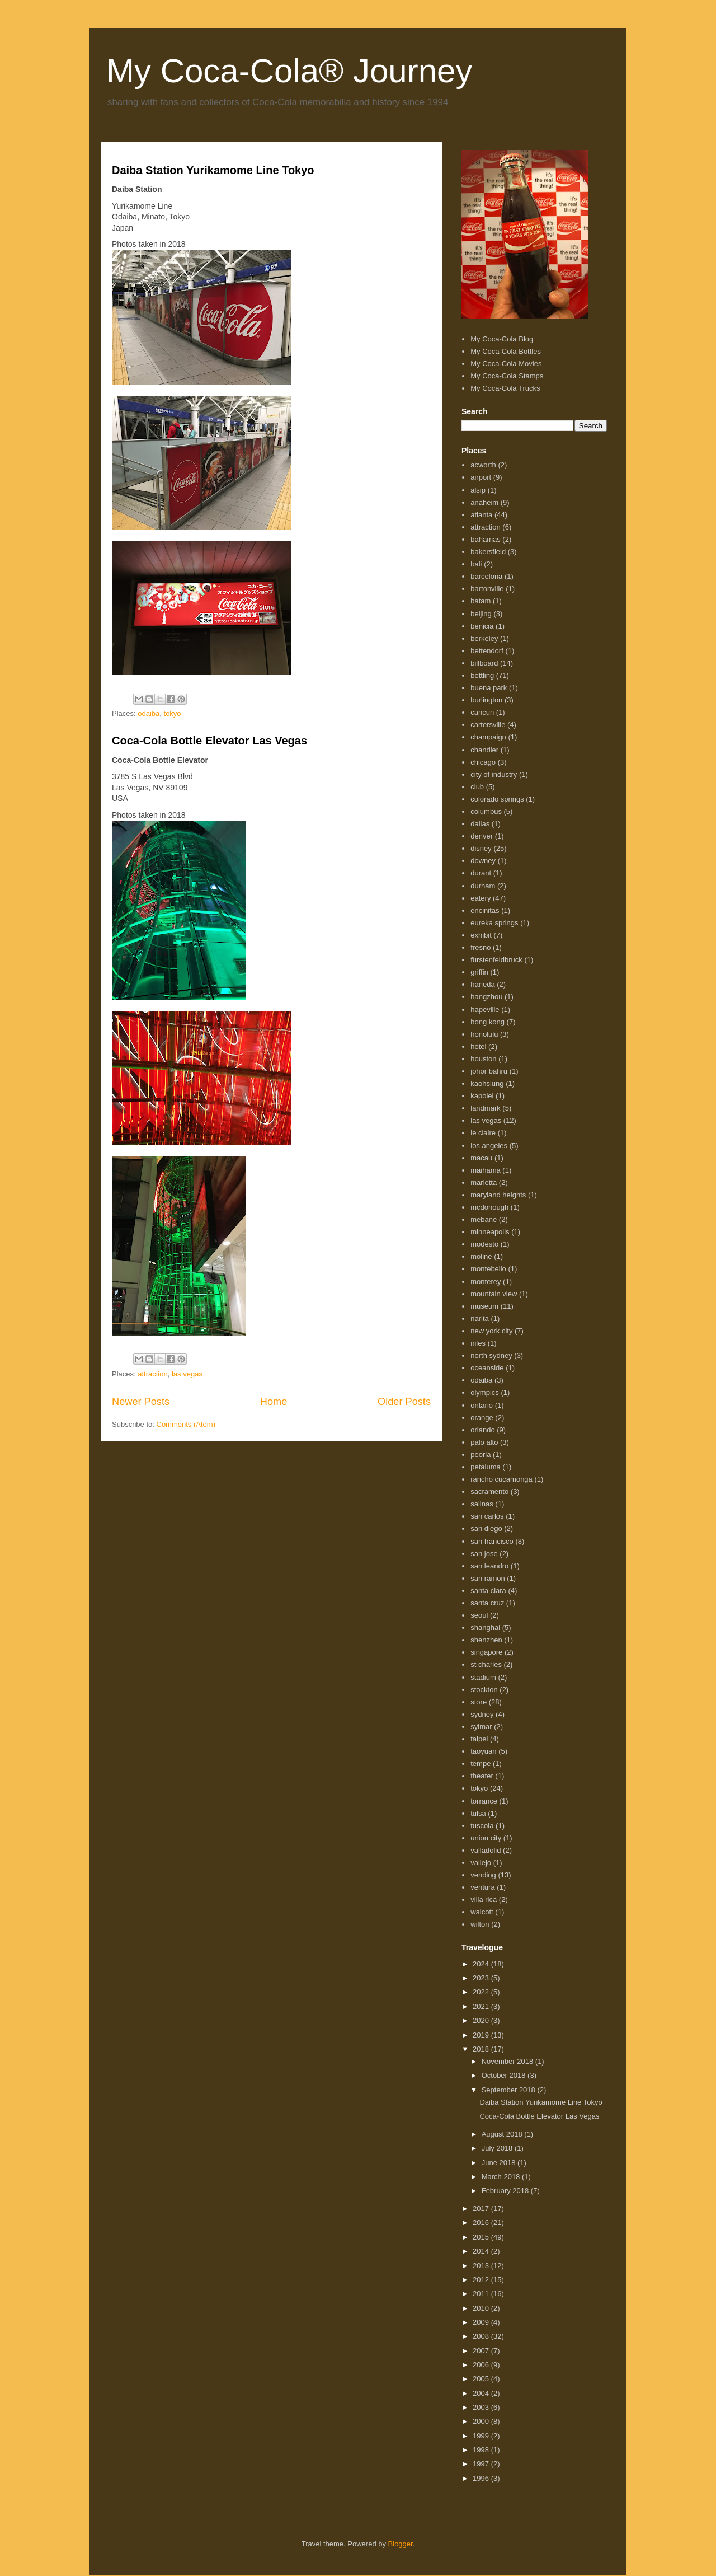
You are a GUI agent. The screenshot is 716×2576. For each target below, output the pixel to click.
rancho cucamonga (501, 1479)
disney (481, 848)
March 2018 (502, 2176)
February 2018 (506, 2190)
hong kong (487, 1022)
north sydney (491, 1355)
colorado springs (497, 799)
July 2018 (498, 2148)
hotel (478, 1046)
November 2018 (508, 2061)
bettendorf (486, 651)
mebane (483, 1219)
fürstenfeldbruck (496, 960)
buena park (488, 687)
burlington (486, 700)
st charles (486, 1664)
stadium (483, 1677)
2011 (482, 2293)
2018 (482, 2049)
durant (480, 873)
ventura (482, 1887)
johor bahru (488, 1071)
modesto (484, 1244)
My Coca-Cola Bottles (505, 351)
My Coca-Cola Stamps (506, 376)
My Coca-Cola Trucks (505, 388)
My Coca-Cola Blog (501, 339)
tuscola (481, 1825)
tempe (480, 1763)
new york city (491, 1331)
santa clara (488, 1590)
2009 (482, 2322)
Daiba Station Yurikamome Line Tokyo (213, 170)
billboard (484, 663)
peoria (480, 1454)
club (477, 787)
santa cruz (487, 1603)
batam (480, 601)
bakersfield (488, 551)
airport (480, 477)
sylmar (481, 1726)
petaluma (485, 1467)
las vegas (187, 1374)
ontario (481, 1405)
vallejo (480, 1862)
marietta (483, 1182)
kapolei (481, 1096)
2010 (482, 2308)
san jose (483, 1553)
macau (481, 1158)
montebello (488, 1268)
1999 (482, 2436)
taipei (479, 1739)
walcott (481, 1912)
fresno (480, 947)
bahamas (485, 539)
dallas (479, 823)
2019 (482, 2035)
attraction (152, 1374)
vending (483, 1875)
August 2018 (503, 2134)
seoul (479, 1615)
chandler (484, 750)
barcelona (486, 576)
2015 (482, 2237)
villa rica (483, 1899)
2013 (482, 2265)
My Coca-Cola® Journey (289, 71)
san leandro (489, 1566)
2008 (482, 2336)
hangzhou (486, 996)
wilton (479, 1924)
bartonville (486, 588)
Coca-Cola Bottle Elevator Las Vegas (209, 740)
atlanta (481, 514)
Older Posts (404, 1401)
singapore (486, 1652)
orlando (482, 1430)
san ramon (487, 1578)
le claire (483, 1132)
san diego (486, 1528)
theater (481, 1776)
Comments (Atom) (186, 1424)
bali (476, 564)
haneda (482, 984)
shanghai (485, 1627)
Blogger (400, 2544)
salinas (481, 1504)
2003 (482, 2407)
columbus (486, 811)
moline (481, 1256)
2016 (482, 2222)
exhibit (481, 935)
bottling (482, 675)
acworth (483, 465)
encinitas (484, 910)
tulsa (478, 1813)
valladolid (485, 1850)
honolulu (484, 1034)
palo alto (484, 1442)
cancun (482, 712)
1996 (482, 2478)
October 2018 (504, 2075)
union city (485, 1838)
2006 (482, 2364)
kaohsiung (486, 1083)
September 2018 (510, 2090)
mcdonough (489, 1207)
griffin (479, 972)
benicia (481, 626)
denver (481, 836)
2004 (482, 2393)
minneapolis (489, 1232)
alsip (478, 490)
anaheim (484, 502)
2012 (482, 2279)
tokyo (172, 713)
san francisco (492, 1541)
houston (483, 1059)
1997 (482, 2464)
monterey (485, 1281)
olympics (484, 1392)
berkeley (484, 638)
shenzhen (486, 1640)
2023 (482, 1978)
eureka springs (494, 923)
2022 (482, 1992)
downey (483, 860)
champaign (488, 737)
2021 (482, 2006)
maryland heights (498, 1195)
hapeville (484, 1009)
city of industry (493, 774)
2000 (482, 2421)
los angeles (488, 1145)
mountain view (493, 1294)
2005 (482, 2378)
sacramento (489, 1491)
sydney (481, 1714)
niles (478, 1343)
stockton (483, 1689)
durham (482, 886)
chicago (483, 762)
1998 (482, 2450)
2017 (482, 2208)
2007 (482, 2350)
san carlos (486, 1516)
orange (481, 1417)
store (478, 1702)
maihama (485, 1170)
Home (274, 1401)
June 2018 (499, 2162)
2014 (482, 2251)
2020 (482, 2020)
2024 (482, 1964)
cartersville (487, 724)
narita (479, 1318)
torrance (483, 1801)
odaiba (148, 713)
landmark (485, 1108)
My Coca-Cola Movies (505, 363)
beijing (481, 614)
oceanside (486, 1368)
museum (484, 1306)
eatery (480, 898)
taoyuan (483, 1751)
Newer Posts (140, 1401)
